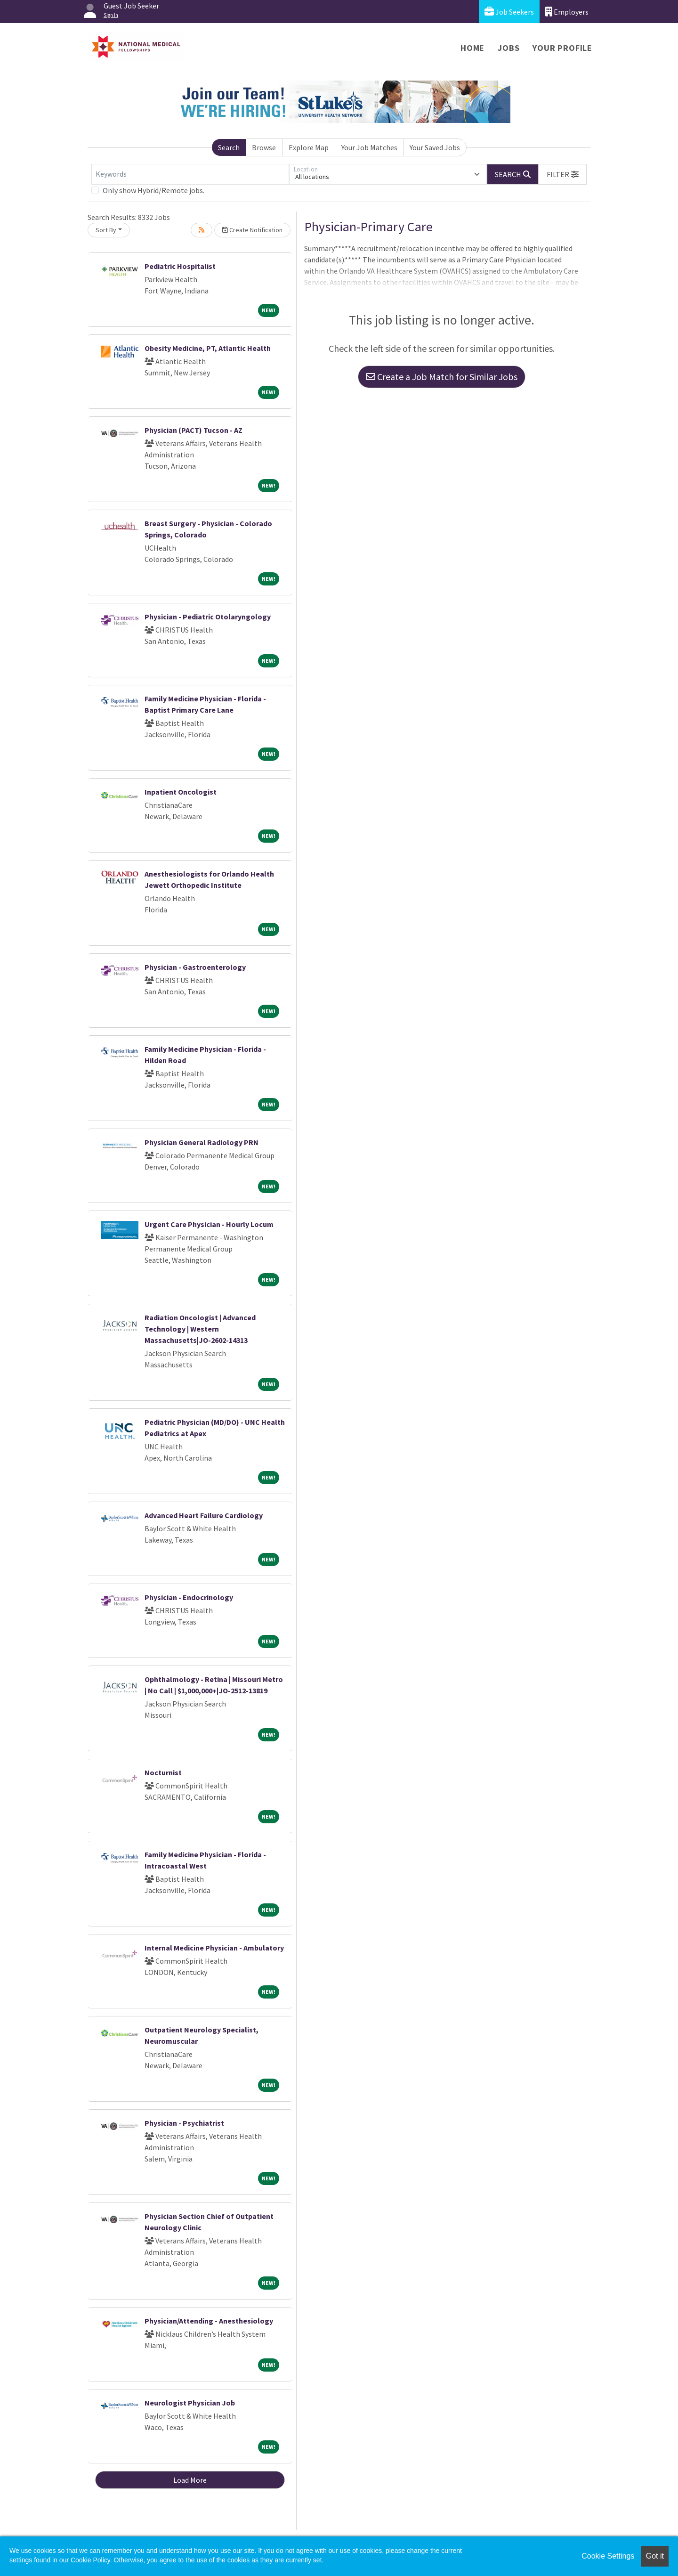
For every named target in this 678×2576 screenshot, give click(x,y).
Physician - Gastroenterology (195, 967)
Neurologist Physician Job (190, 2402)
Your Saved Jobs (435, 147)
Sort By (106, 230)
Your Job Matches (369, 147)
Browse (264, 147)
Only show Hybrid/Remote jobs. (153, 190)
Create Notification (252, 230)
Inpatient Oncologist (181, 791)
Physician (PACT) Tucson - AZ (193, 430)
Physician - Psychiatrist (184, 2123)
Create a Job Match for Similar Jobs (441, 376)
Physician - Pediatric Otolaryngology (208, 616)
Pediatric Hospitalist (180, 266)
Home (472, 47)
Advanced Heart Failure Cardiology (204, 1515)
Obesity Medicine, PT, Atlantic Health (208, 348)
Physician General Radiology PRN (201, 1142)
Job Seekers (509, 11)
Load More (190, 2480)
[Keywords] (190, 174)
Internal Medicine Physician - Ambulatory (214, 1947)
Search (229, 147)
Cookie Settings (607, 2556)
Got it (655, 2556)
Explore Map (309, 147)
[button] (563, 174)
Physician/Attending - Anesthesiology (209, 2320)
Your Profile (562, 47)
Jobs (508, 47)
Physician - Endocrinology (189, 1597)
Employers (567, 11)
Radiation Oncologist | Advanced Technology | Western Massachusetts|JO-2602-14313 (200, 1329)
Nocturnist (163, 1772)
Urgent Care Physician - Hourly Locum (209, 1224)
